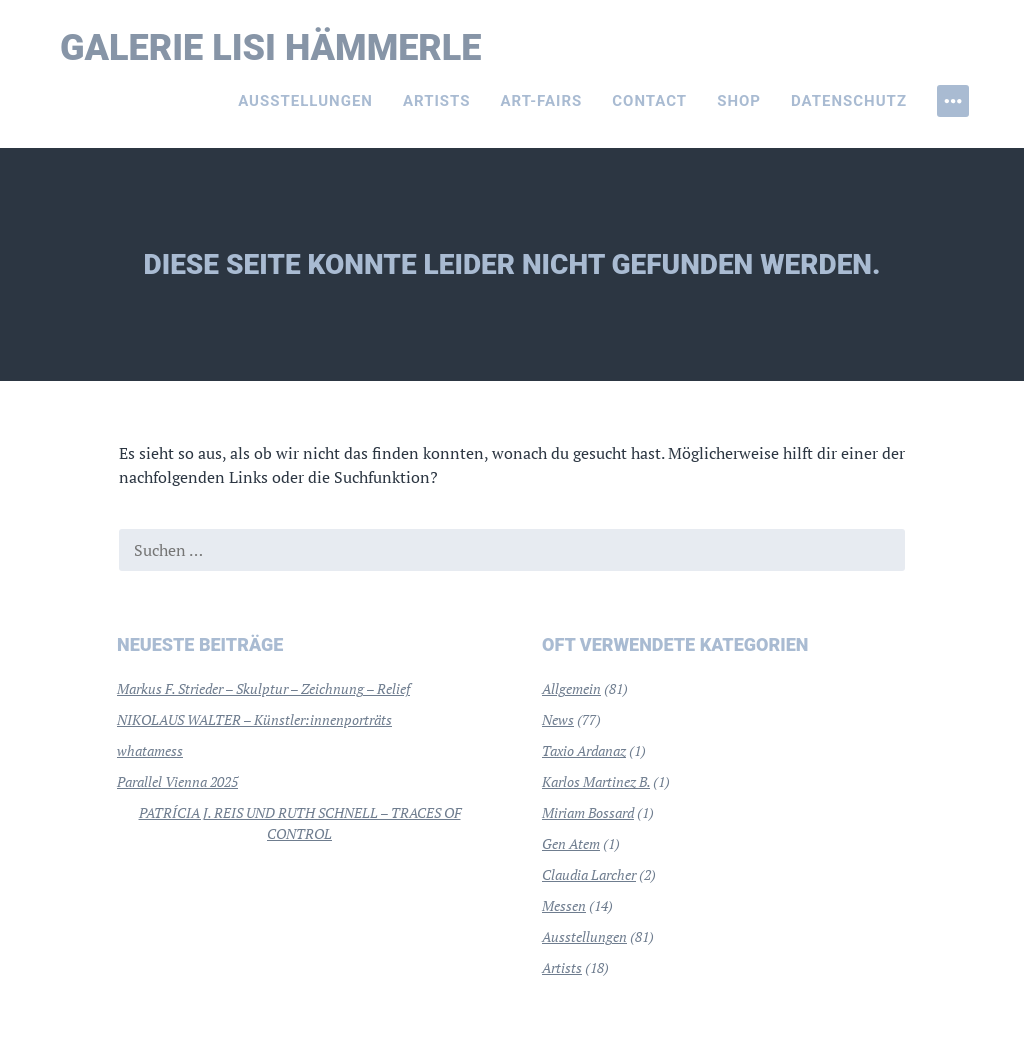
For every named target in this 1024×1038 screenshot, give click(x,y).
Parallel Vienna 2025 (177, 781)
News (558, 719)
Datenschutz (849, 101)
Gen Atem (571, 843)
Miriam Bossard (588, 812)
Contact (649, 101)
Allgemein (571, 688)
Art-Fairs (542, 101)
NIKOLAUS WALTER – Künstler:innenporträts (254, 719)
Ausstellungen (305, 101)
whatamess (150, 750)
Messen (564, 905)
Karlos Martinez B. (596, 781)
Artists (437, 101)
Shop (739, 101)
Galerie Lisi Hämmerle (271, 48)
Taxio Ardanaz (584, 750)
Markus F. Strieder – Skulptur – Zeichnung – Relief (263, 688)
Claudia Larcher (589, 874)
